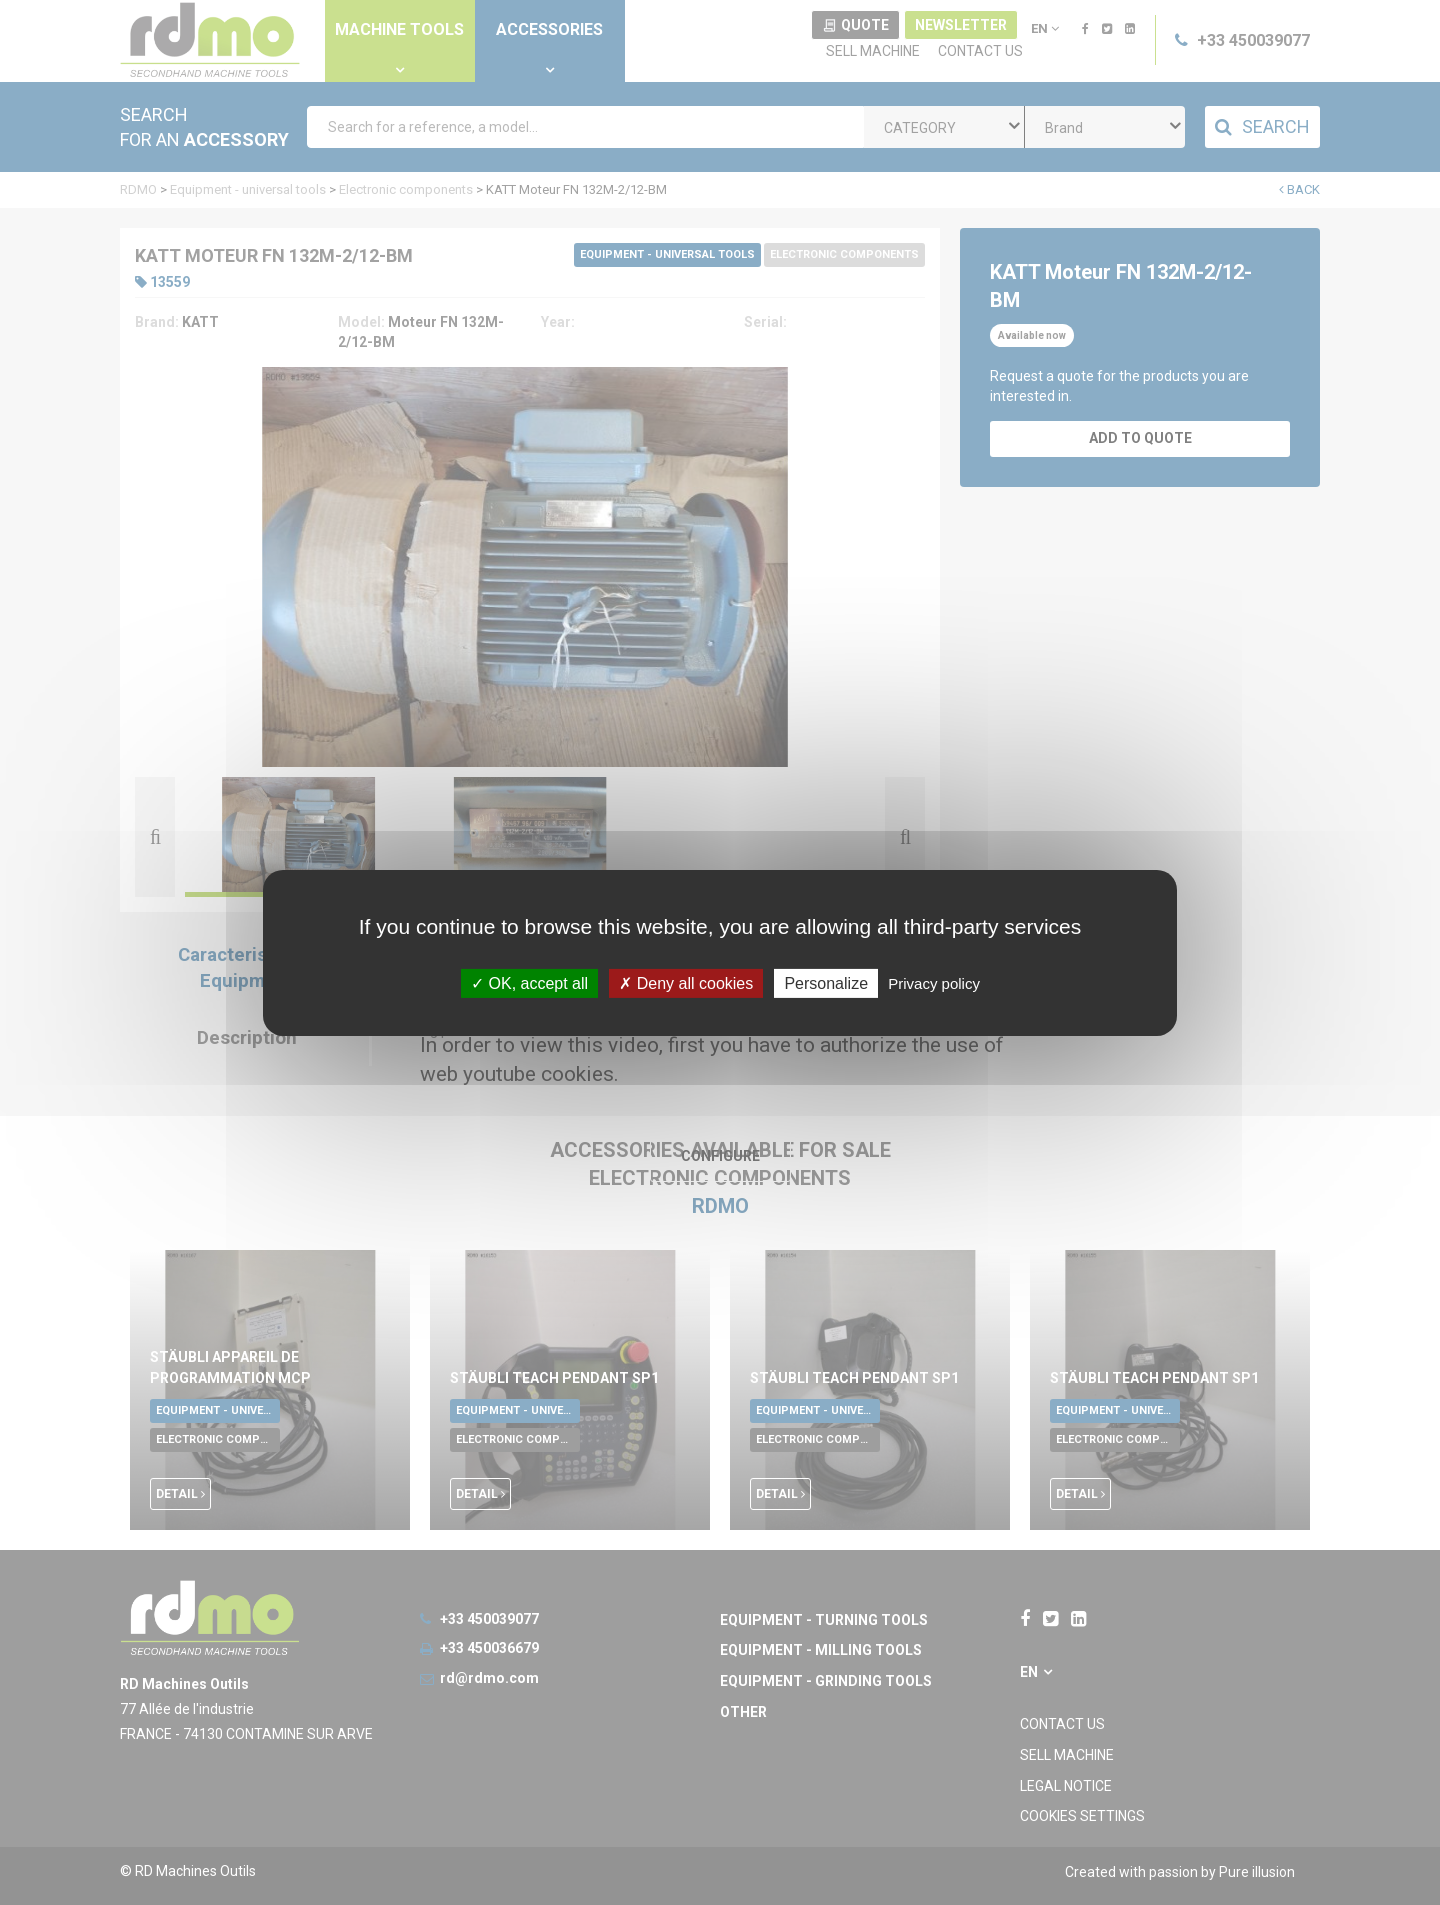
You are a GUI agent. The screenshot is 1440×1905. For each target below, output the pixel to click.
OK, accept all (529, 982)
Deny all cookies (686, 982)
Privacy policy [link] (934, 982)
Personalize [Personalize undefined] (826, 982)
